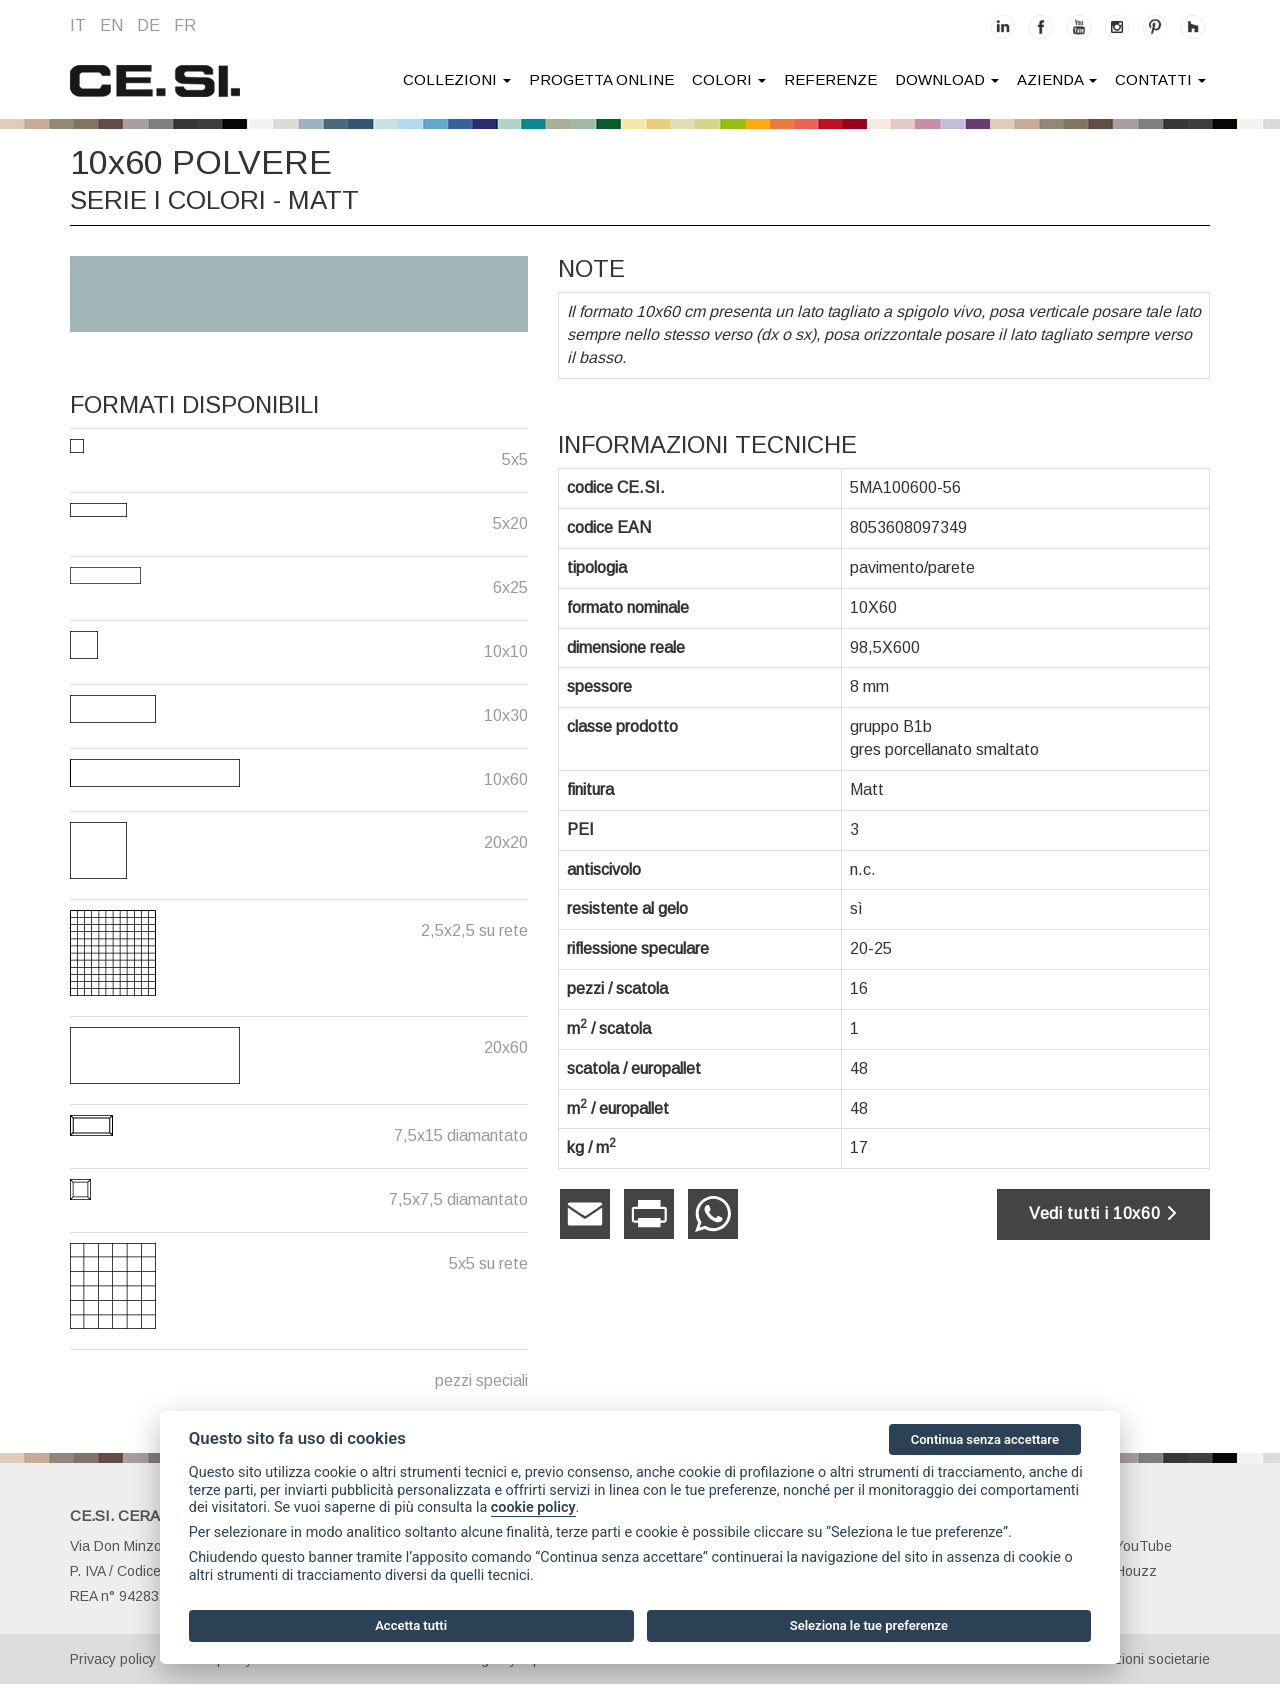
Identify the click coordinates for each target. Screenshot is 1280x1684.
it (78, 25)
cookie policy (533, 1507)
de (148, 25)
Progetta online (601, 79)
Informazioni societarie (1138, 1659)
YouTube (1132, 1546)
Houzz (1125, 1571)
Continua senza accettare (985, 1439)
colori (729, 79)
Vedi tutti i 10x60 (1103, 1213)
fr (185, 25)
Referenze (830, 79)
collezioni (457, 79)
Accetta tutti (411, 1625)
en (111, 25)
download (947, 79)
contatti (1160, 79)
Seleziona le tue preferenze (869, 1625)
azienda (1057, 79)
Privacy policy (113, 1659)
